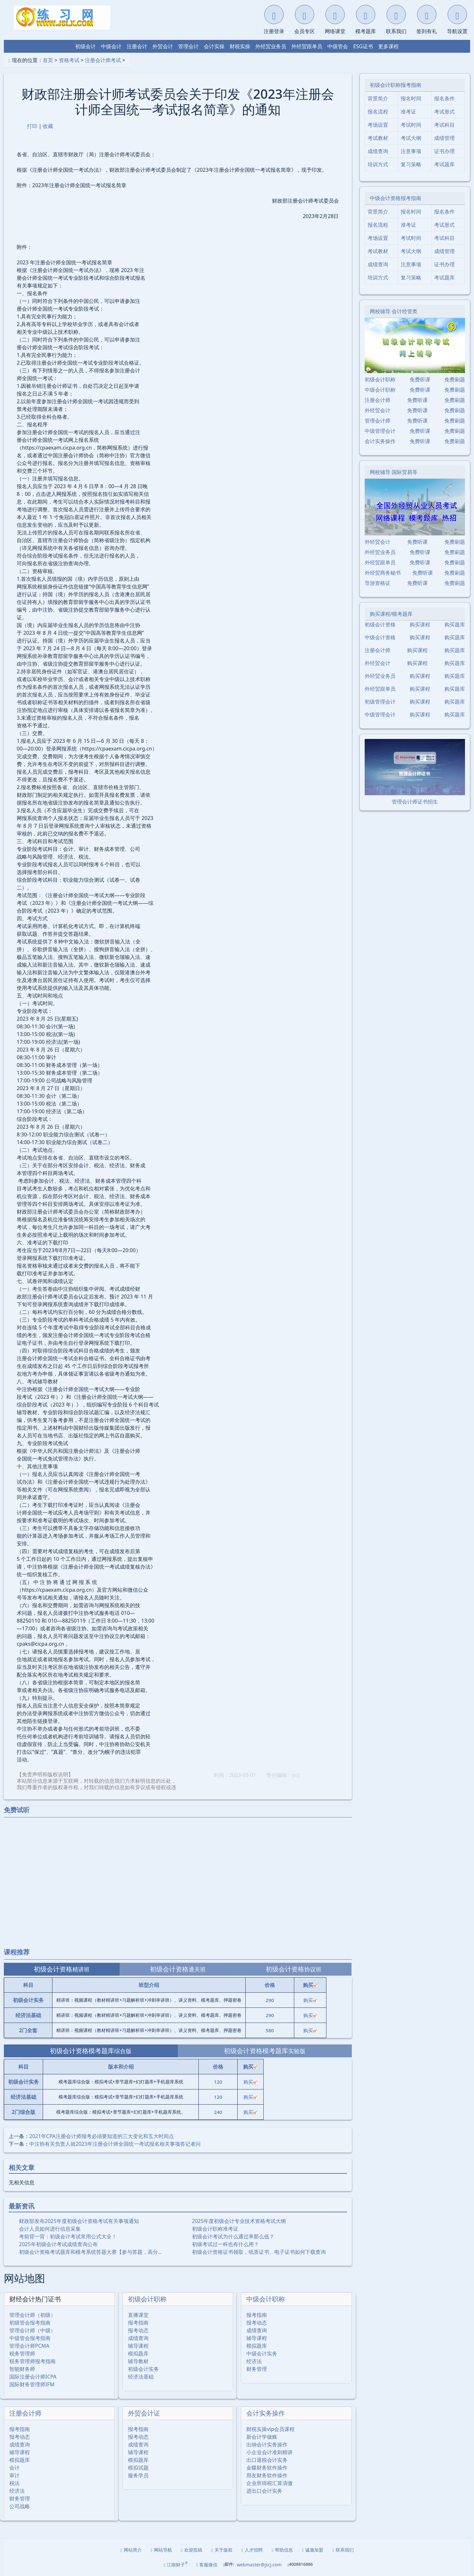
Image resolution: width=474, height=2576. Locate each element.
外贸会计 (162, 46)
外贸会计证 (144, 2413)
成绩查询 (138, 2338)
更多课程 (388, 46)
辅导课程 (138, 2345)
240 (218, 2112)
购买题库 (454, 624)
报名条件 (444, 98)
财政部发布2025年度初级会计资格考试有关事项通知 (79, 2221)
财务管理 (256, 2368)
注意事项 (411, 151)
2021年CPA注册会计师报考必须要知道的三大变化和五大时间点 (101, 2136)
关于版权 (221, 2549)
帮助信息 (282, 2549)
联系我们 (342, 2549)
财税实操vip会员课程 (270, 2429)
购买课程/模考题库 (391, 613)
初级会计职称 (147, 2299)
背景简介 (378, 98)
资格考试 (69, 60)
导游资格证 (377, 583)
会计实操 (214, 46)
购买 (310, 2000)
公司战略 (19, 2506)
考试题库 (444, 164)
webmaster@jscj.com (259, 2565)
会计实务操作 (265, 2413)
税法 (14, 2483)
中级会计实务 (261, 2353)
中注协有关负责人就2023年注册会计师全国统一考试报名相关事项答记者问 (115, 2143)
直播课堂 (138, 2314)
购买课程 (420, 624)
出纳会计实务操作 (266, 2444)
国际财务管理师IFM (31, 2384)
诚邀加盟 (312, 2549)
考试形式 (444, 111)
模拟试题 (138, 2467)
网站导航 (161, 2549)
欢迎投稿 (191, 2549)
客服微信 (206, 2564)
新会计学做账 (261, 2436)
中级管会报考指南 (29, 2338)
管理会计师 (377, 420)
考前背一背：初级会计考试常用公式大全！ (68, 2236)
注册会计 (137, 46)
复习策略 (411, 164)
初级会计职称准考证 (215, 2228)
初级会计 (85, 46)
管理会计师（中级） (32, 2330)
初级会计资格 (380, 624)
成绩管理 (444, 137)
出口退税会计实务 (266, 2459)
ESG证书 (363, 46)
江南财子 (176, 2564)
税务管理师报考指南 (32, 2361)
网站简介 (131, 2549)
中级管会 (337, 46)
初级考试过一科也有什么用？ (225, 2244)
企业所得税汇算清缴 (269, 2483)
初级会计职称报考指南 (395, 84)
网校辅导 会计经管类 (393, 311)
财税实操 (240, 46)
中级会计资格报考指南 (395, 198)
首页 (48, 60)
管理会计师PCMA (29, 2345)
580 (270, 2030)
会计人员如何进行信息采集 (50, 2228)
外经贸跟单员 (306, 46)
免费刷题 (454, 379)
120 (218, 2082)
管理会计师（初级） (32, 2314)
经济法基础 (141, 2376)
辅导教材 (138, 2361)
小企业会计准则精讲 (269, 2452)
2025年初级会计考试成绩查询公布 (58, 2244)
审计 (14, 2475)
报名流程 (378, 111)
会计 (14, 2467)
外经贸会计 (377, 410)
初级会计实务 (143, 2368)
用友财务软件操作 (266, 2475)
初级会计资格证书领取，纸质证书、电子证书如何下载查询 (259, 2251)
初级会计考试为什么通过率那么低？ (233, 2236)
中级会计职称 (265, 2299)
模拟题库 (138, 2353)
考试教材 (378, 137)
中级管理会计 (380, 430)
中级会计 (111, 46)
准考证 (408, 111)
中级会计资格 (380, 637)
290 (270, 2000)
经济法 (254, 2361)
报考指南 (138, 2322)
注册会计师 (25, 2413)
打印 (32, 126)
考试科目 (444, 124)
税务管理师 (22, 2353)
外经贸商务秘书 (383, 572)
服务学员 (138, 2475)
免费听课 (420, 379)
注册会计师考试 (103, 60)
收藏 (48, 126)
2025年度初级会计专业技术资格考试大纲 (239, 2221)
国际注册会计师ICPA (33, 2376)
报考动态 (138, 2330)
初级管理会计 (380, 701)
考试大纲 (411, 137)
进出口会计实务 (264, 2490)
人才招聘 (252, 2549)
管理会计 (188, 46)
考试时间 (411, 124)
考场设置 (378, 124)
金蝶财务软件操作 (266, 2467)
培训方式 (378, 164)
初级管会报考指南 (29, 2322)
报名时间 (411, 98)
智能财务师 (22, 2368)
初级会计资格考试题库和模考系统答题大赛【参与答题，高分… (90, 2251)
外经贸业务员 (270, 46)
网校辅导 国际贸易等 (393, 472)
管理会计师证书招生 (415, 801)
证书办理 (444, 151)
